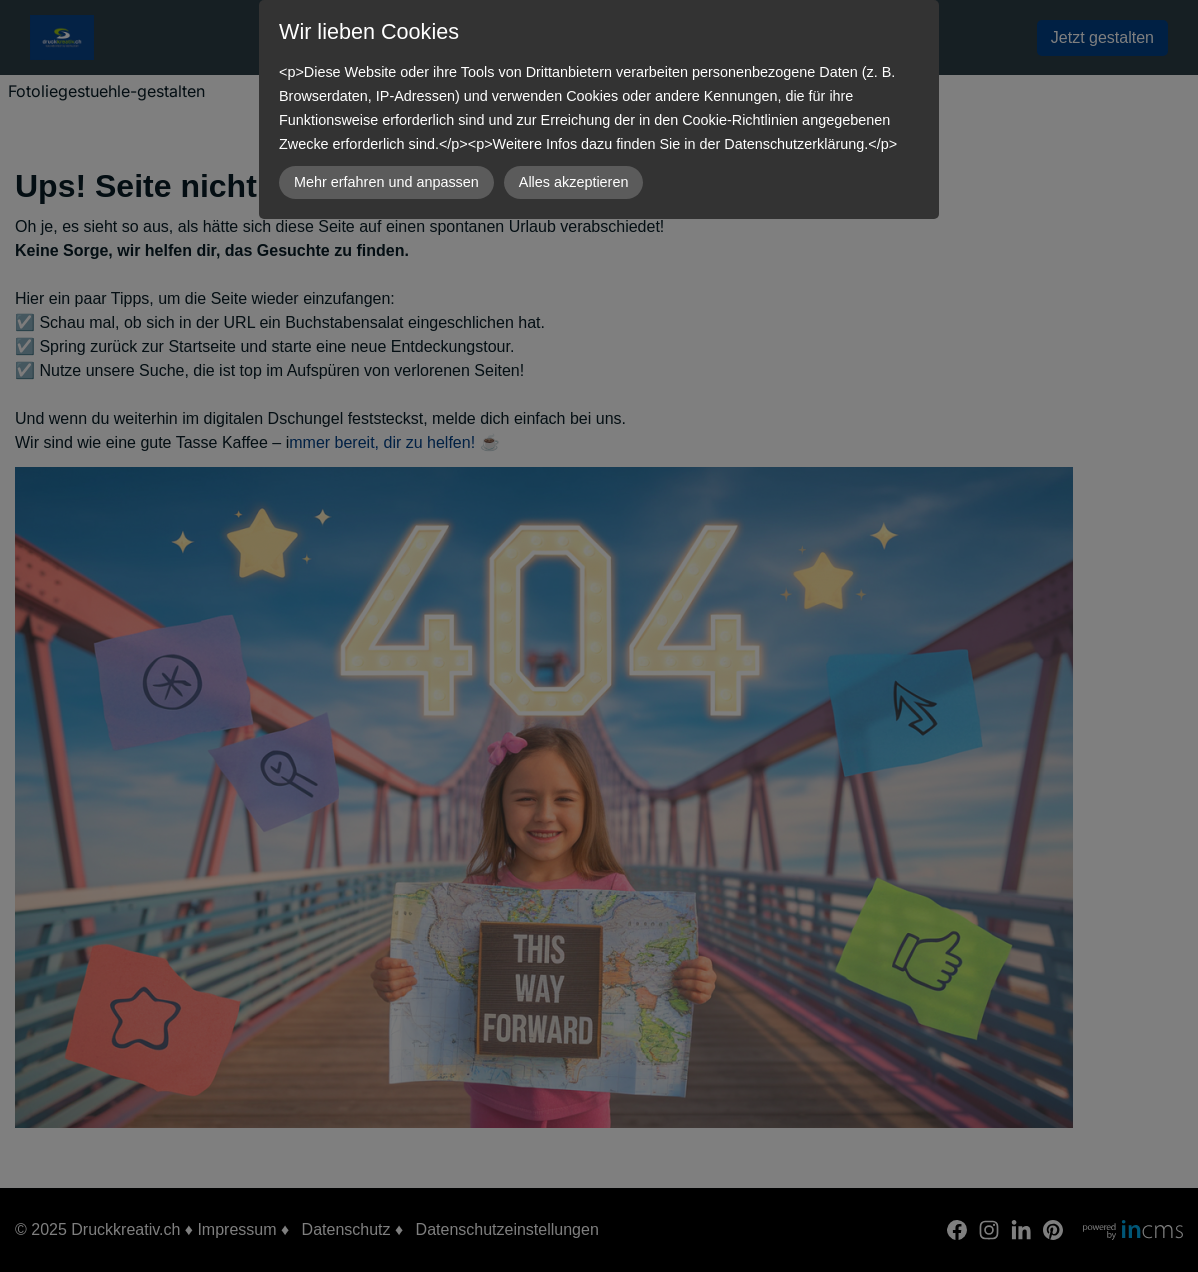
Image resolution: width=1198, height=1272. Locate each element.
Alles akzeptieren (574, 182)
